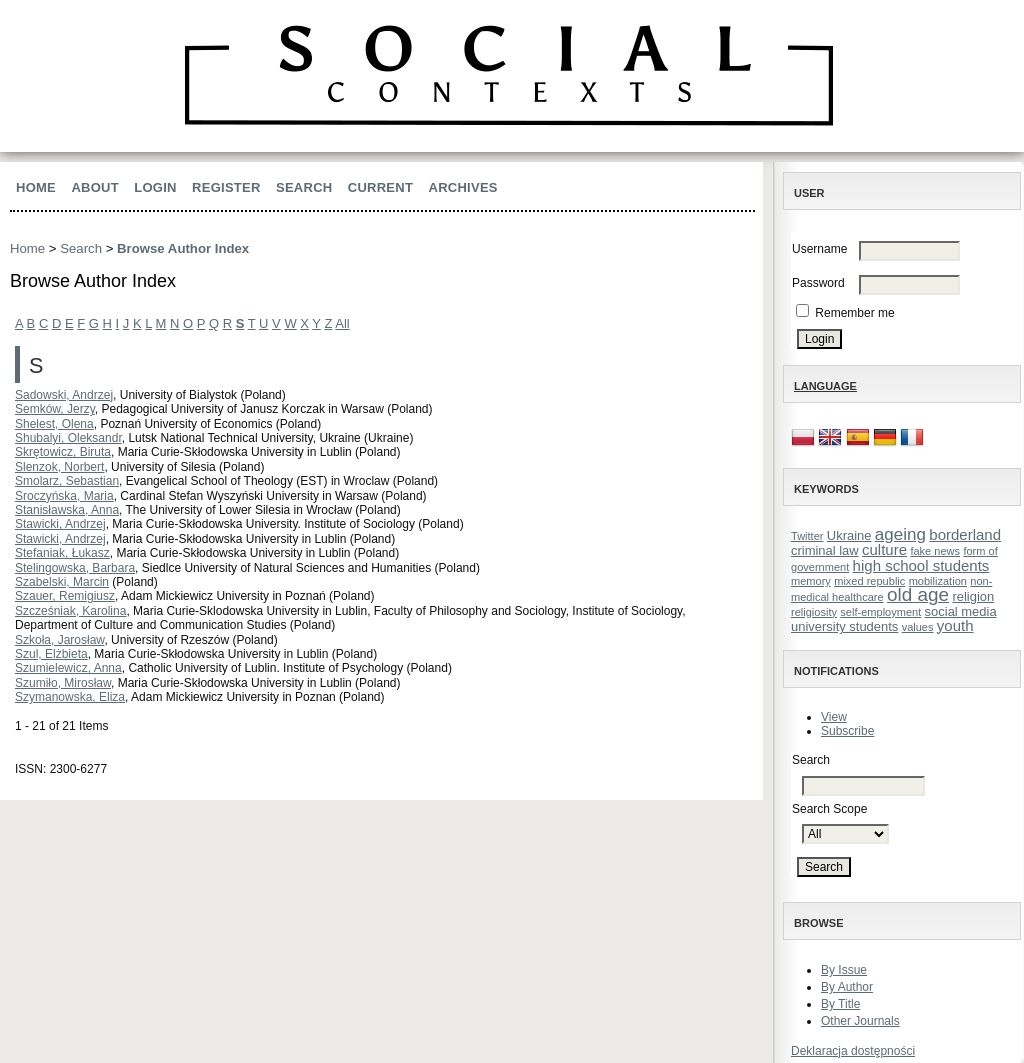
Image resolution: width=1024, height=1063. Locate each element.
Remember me (854, 313)
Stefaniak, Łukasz (62, 553)
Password (818, 283)
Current (380, 187)
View (834, 717)
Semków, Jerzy (55, 409)
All (342, 323)
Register (226, 187)
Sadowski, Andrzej (64, 395)
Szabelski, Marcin (62, 582)
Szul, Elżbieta (51, 654)
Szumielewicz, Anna (68, 668)
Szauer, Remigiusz (65, 596)
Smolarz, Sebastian (67, 481)
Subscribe (847, 731)
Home (36, 187)
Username (819, 249)
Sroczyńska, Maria (64, 496)
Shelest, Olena (54, 424)
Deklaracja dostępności (853, 1051)
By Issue (844, 970)
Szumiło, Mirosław (63, 683)
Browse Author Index (183, 248)
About (95, 187)
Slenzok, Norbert (59, 467)
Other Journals (860, 1021)
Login (155, 187)
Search (304, 187)
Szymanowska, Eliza (70, 697)
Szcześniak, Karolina (70, 611)
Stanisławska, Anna (67, 510)
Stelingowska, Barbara (75, 568)
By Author (847, 987)
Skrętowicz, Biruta (63, 452)
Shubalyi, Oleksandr (68, 438)
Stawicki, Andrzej (60, 524)
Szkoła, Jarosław (59, 640)
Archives (463, 187)
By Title (840, 1004)
